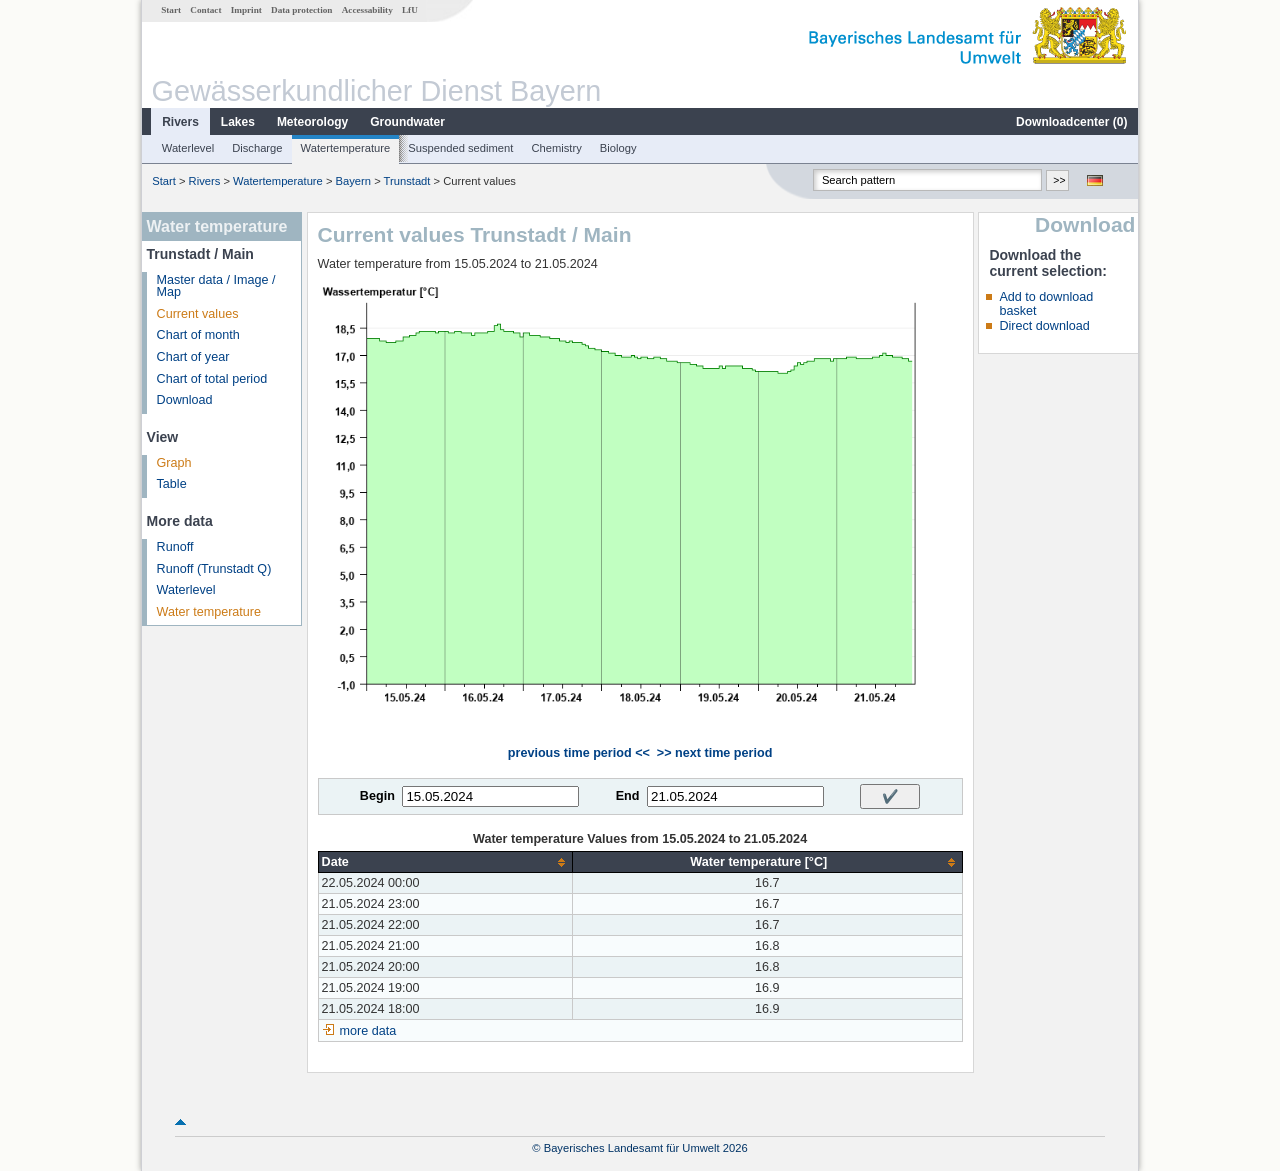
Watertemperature (346, 148)
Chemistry (556, 148)
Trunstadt (407, 181)
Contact (205, 10)
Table (172, 484)
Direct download (1044, 326)
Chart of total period (212, 379)
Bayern (353, 181)
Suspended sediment (460, 148)
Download (185, 400)
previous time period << (579, 753)
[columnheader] (445, 862)
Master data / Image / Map (216, 286)
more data (368, 1031)
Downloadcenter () (1071, 122)
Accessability (367, 10)
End (628, 796)
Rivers (180, 122)
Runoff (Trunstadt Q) (214, 569)
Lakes (238, 122)
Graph (174, 463)
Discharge (257, 148)
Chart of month (198, 335)
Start (171, 10)
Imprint (246, 10)
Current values (198, 314)
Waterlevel (188, 148)
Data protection (301, 10)
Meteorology (312, 122)
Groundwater (407, 122)
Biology (618, 148)
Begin (377, 796)
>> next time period (714, 753)
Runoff (175, 547)
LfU (410, 10)
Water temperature (209, 612)
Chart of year (193, 357)
